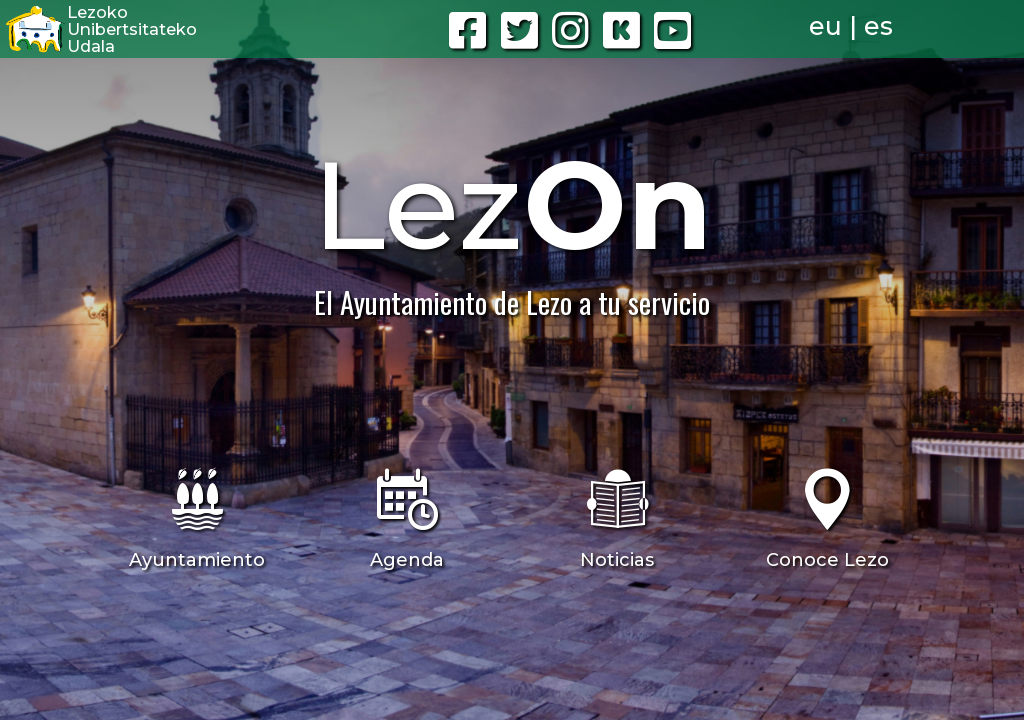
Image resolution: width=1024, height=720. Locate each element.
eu (825, 26)
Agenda (407, 560)
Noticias (617, 560)
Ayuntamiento (197, 560)
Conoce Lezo (827, 560)
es (878, 26)
